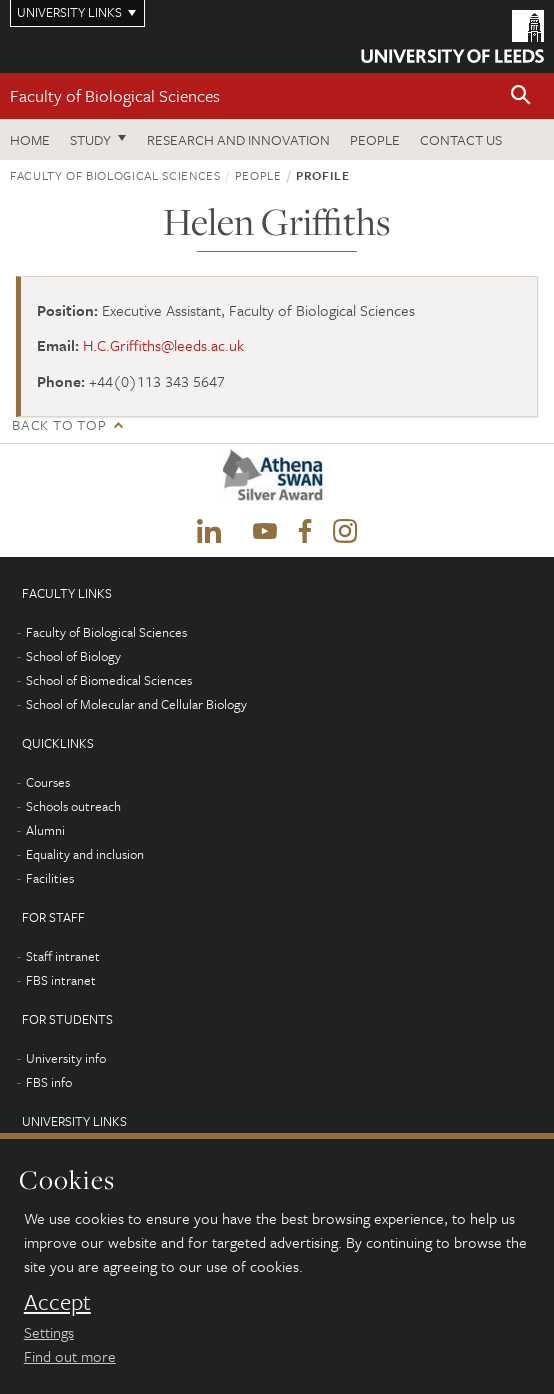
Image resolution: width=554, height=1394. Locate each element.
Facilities (50, 878)
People (375, 139)
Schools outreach (73, 806)
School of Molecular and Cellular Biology (136, 704)
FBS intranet (61, 980)
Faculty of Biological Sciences (115, 95)
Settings (49, 1332)
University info (66, 1058)
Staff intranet (63, 956)
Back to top (59, 424)
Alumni (45, 830)
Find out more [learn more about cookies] (70, 1356)
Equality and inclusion (85, 854)
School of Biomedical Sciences (109, 680)
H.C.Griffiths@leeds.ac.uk (163, 345)
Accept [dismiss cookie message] (57, 1302)
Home (30, 139)
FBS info (49, 1082)
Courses (48, 782)
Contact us (461, 139)
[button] (521, 96)
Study (90, 139)
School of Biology (73, 656)
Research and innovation (238, 139)
